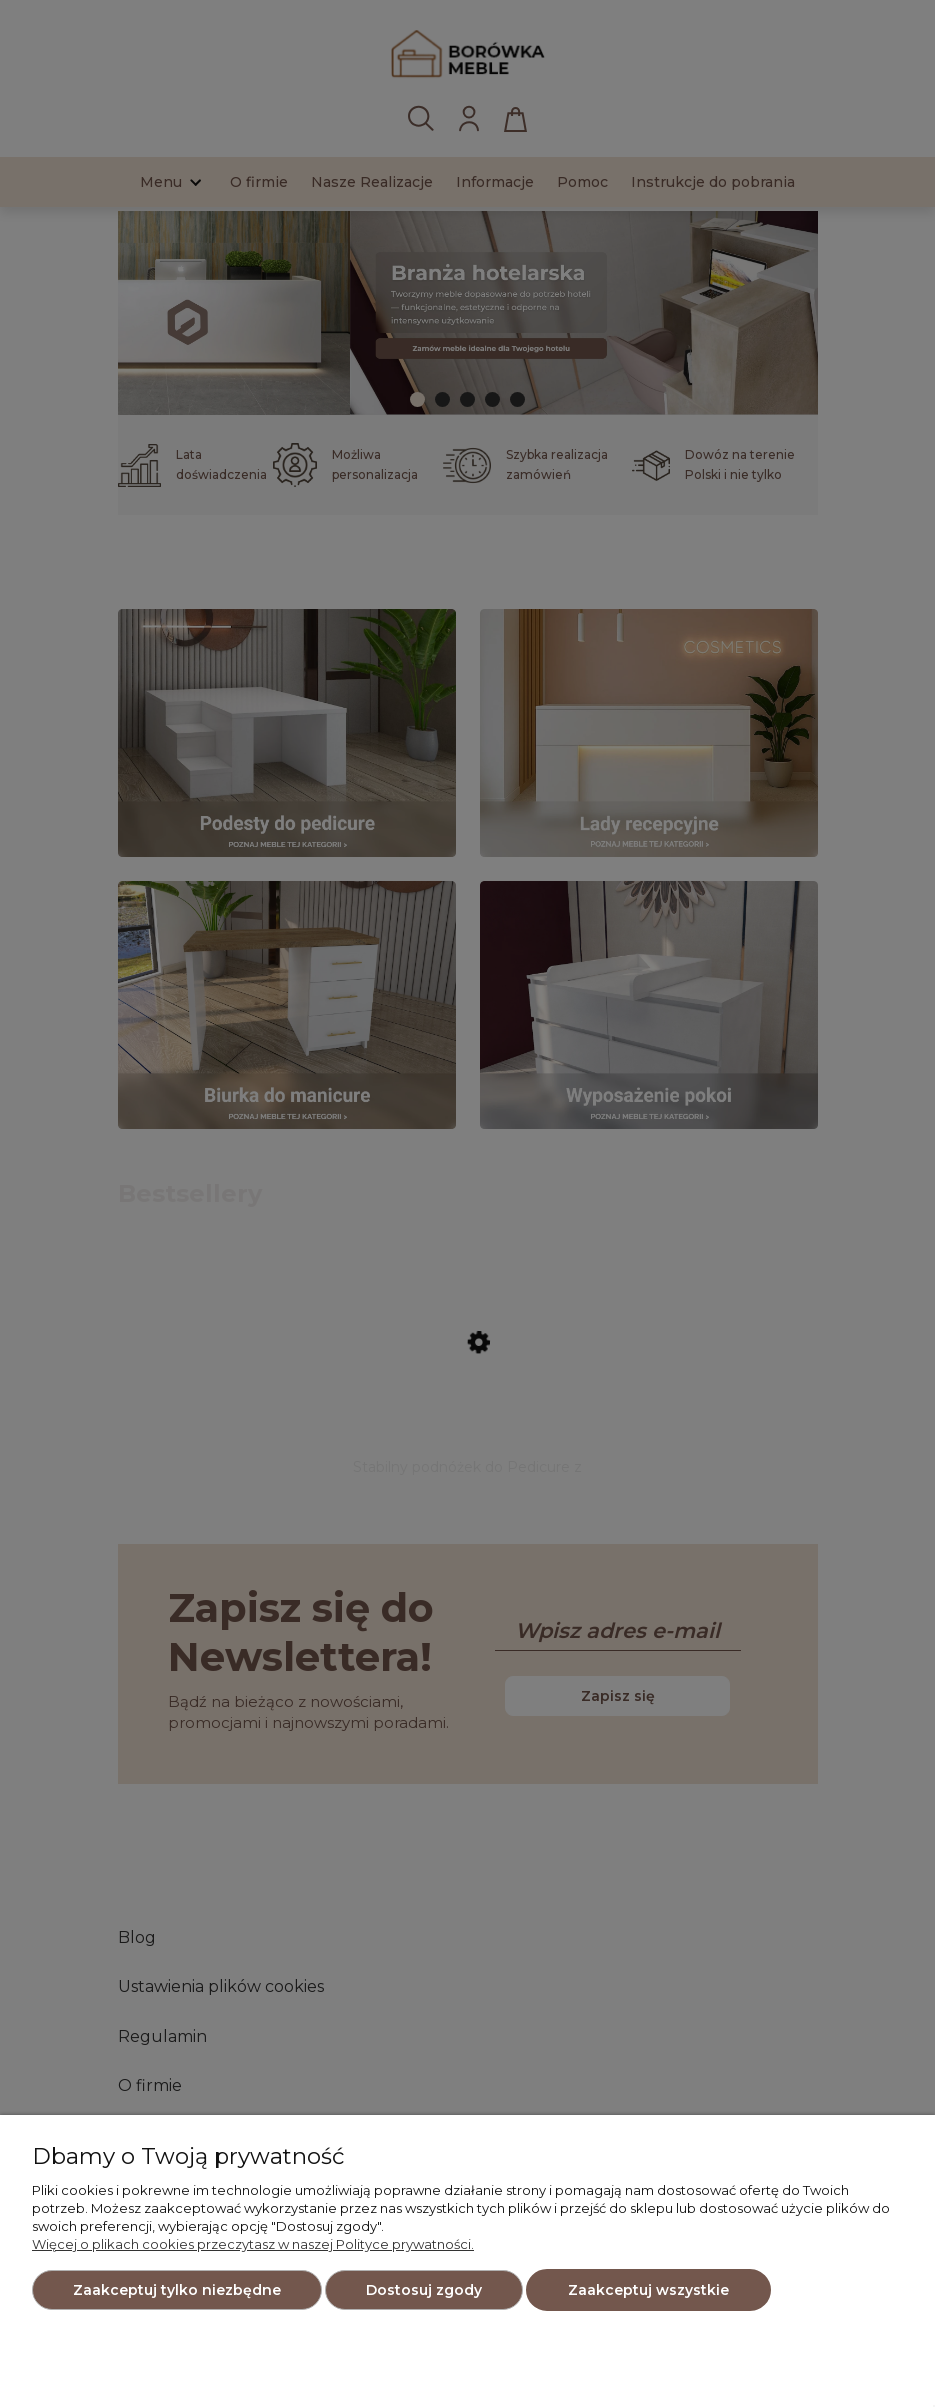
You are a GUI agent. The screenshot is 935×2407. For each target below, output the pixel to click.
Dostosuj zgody (424, 2290)
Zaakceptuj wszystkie (648, 2290)
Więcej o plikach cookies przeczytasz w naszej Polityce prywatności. (253, 2244)
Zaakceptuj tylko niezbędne (177, 2290)
